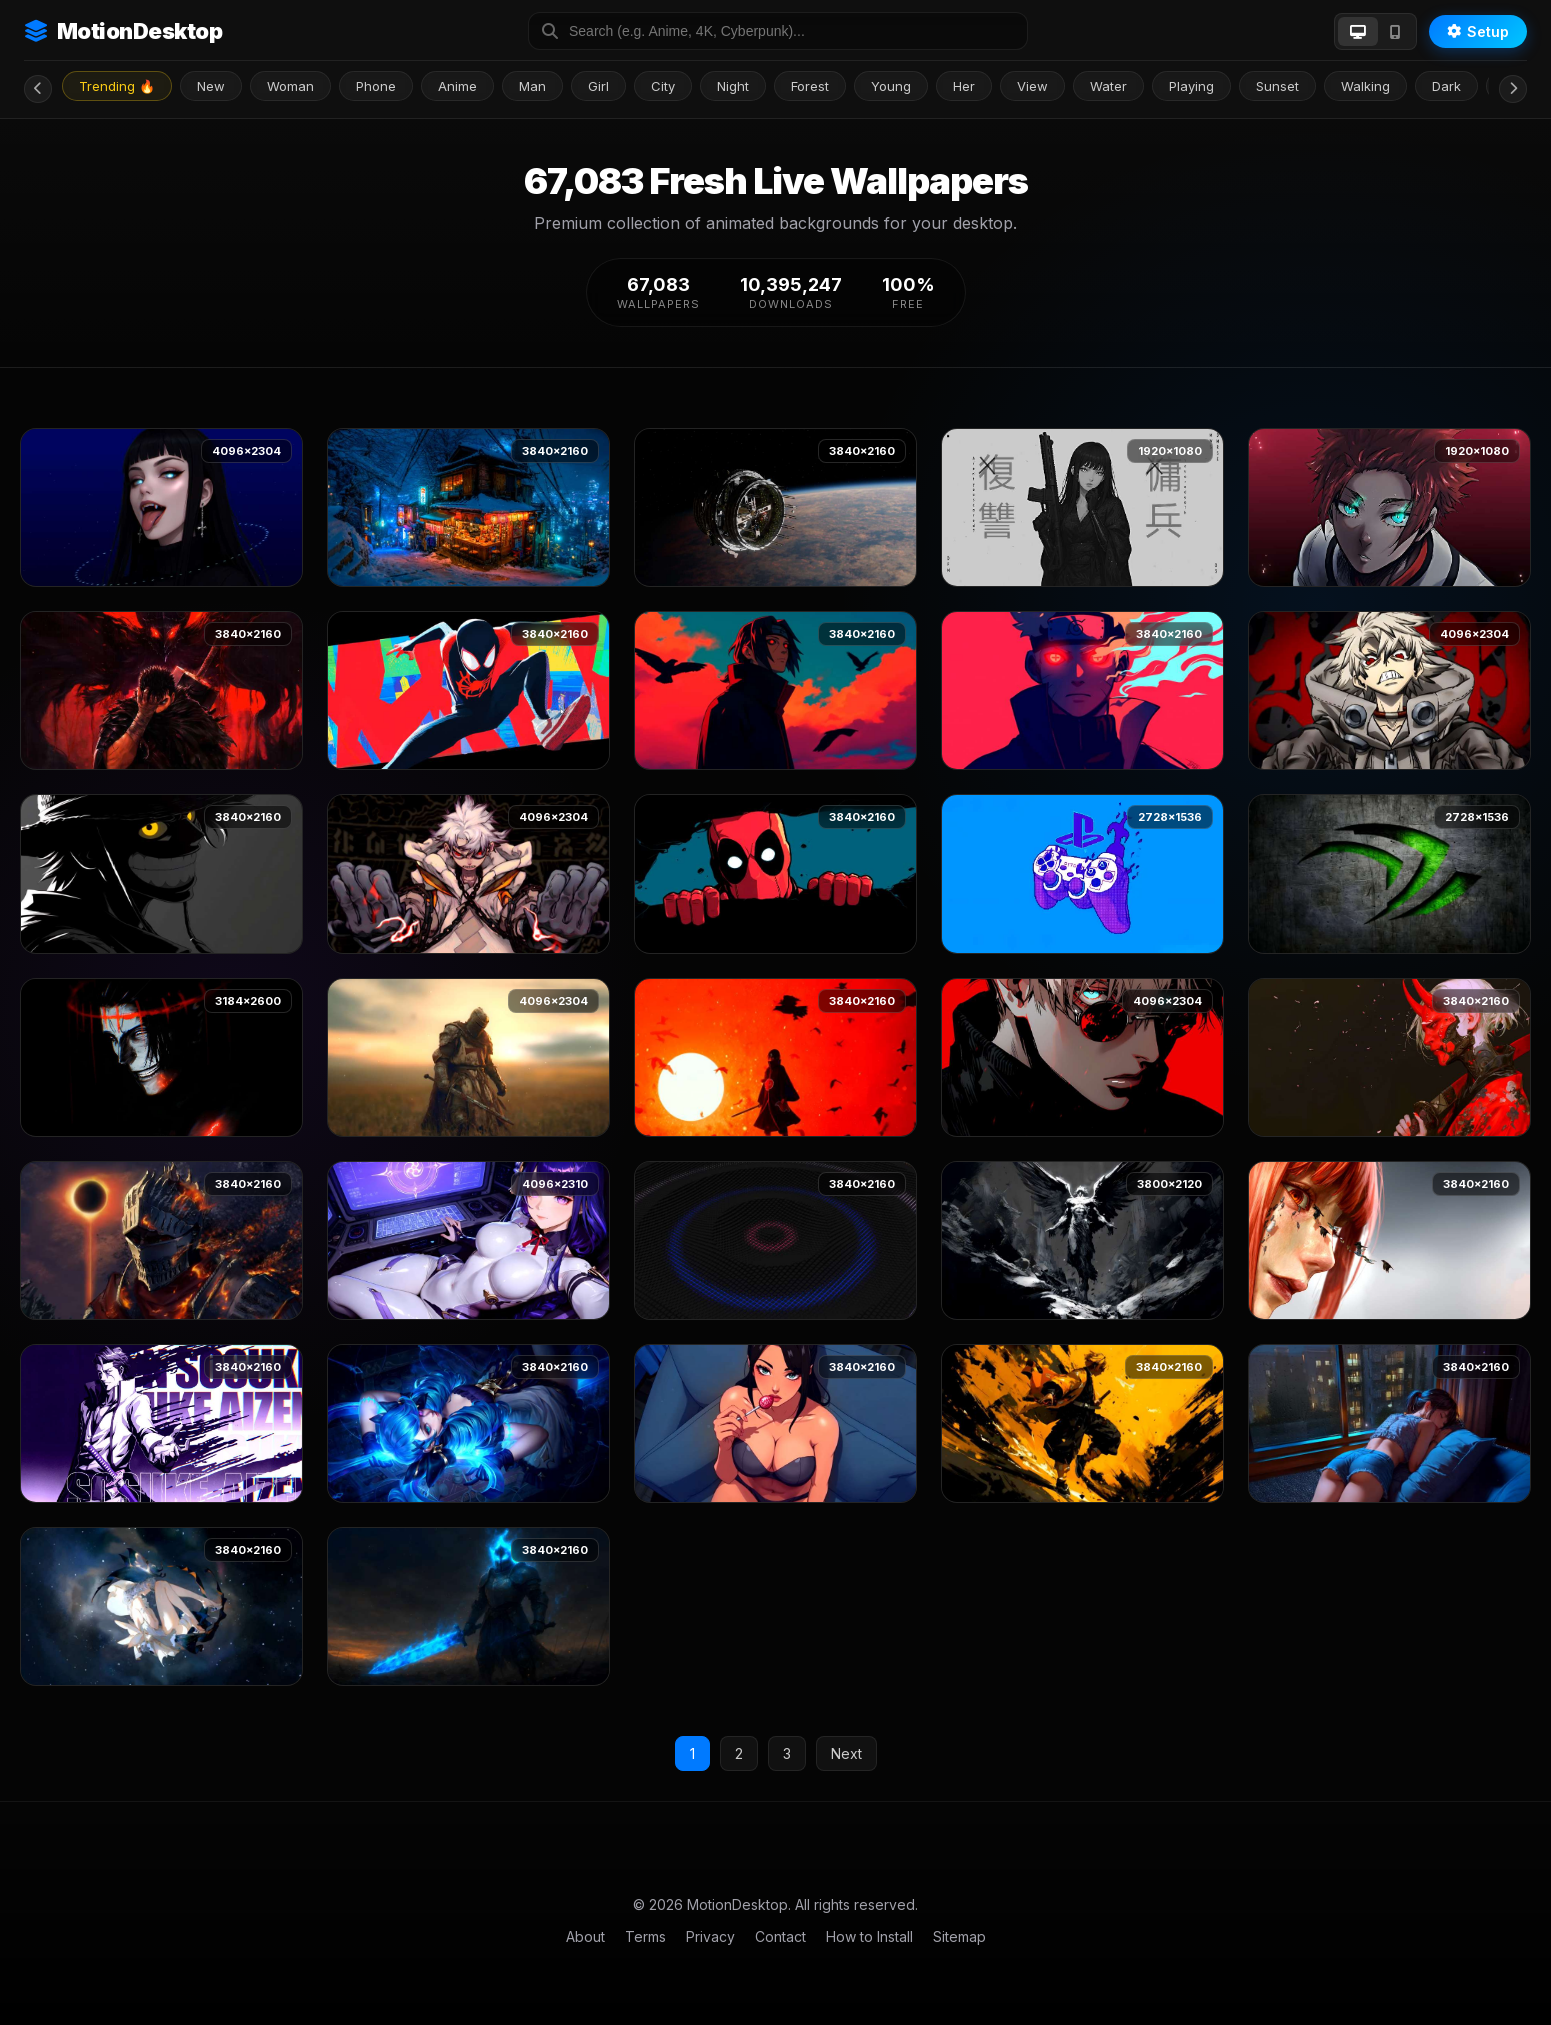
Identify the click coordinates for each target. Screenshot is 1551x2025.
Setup (1478, 31)
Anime (457, 86)
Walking (1365, 86)
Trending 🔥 (117, 86)
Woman (290, 86)
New (211, 86)
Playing (1191, 86)
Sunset (1277, 86)
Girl (598, 86)
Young (891, 86)
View (1032, 86)
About (585, 1936)
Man (532, 86)
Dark (1446, 86)
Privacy (710, 1936)
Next (846, 1753)
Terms (645, 1936)
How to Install (869, 1936)
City (663, 86)
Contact (780, 1936)
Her (964, 86)
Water (1108, 86)
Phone (376, 86)
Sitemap (959, 1936)
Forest (810, 86)
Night (733, 86)
